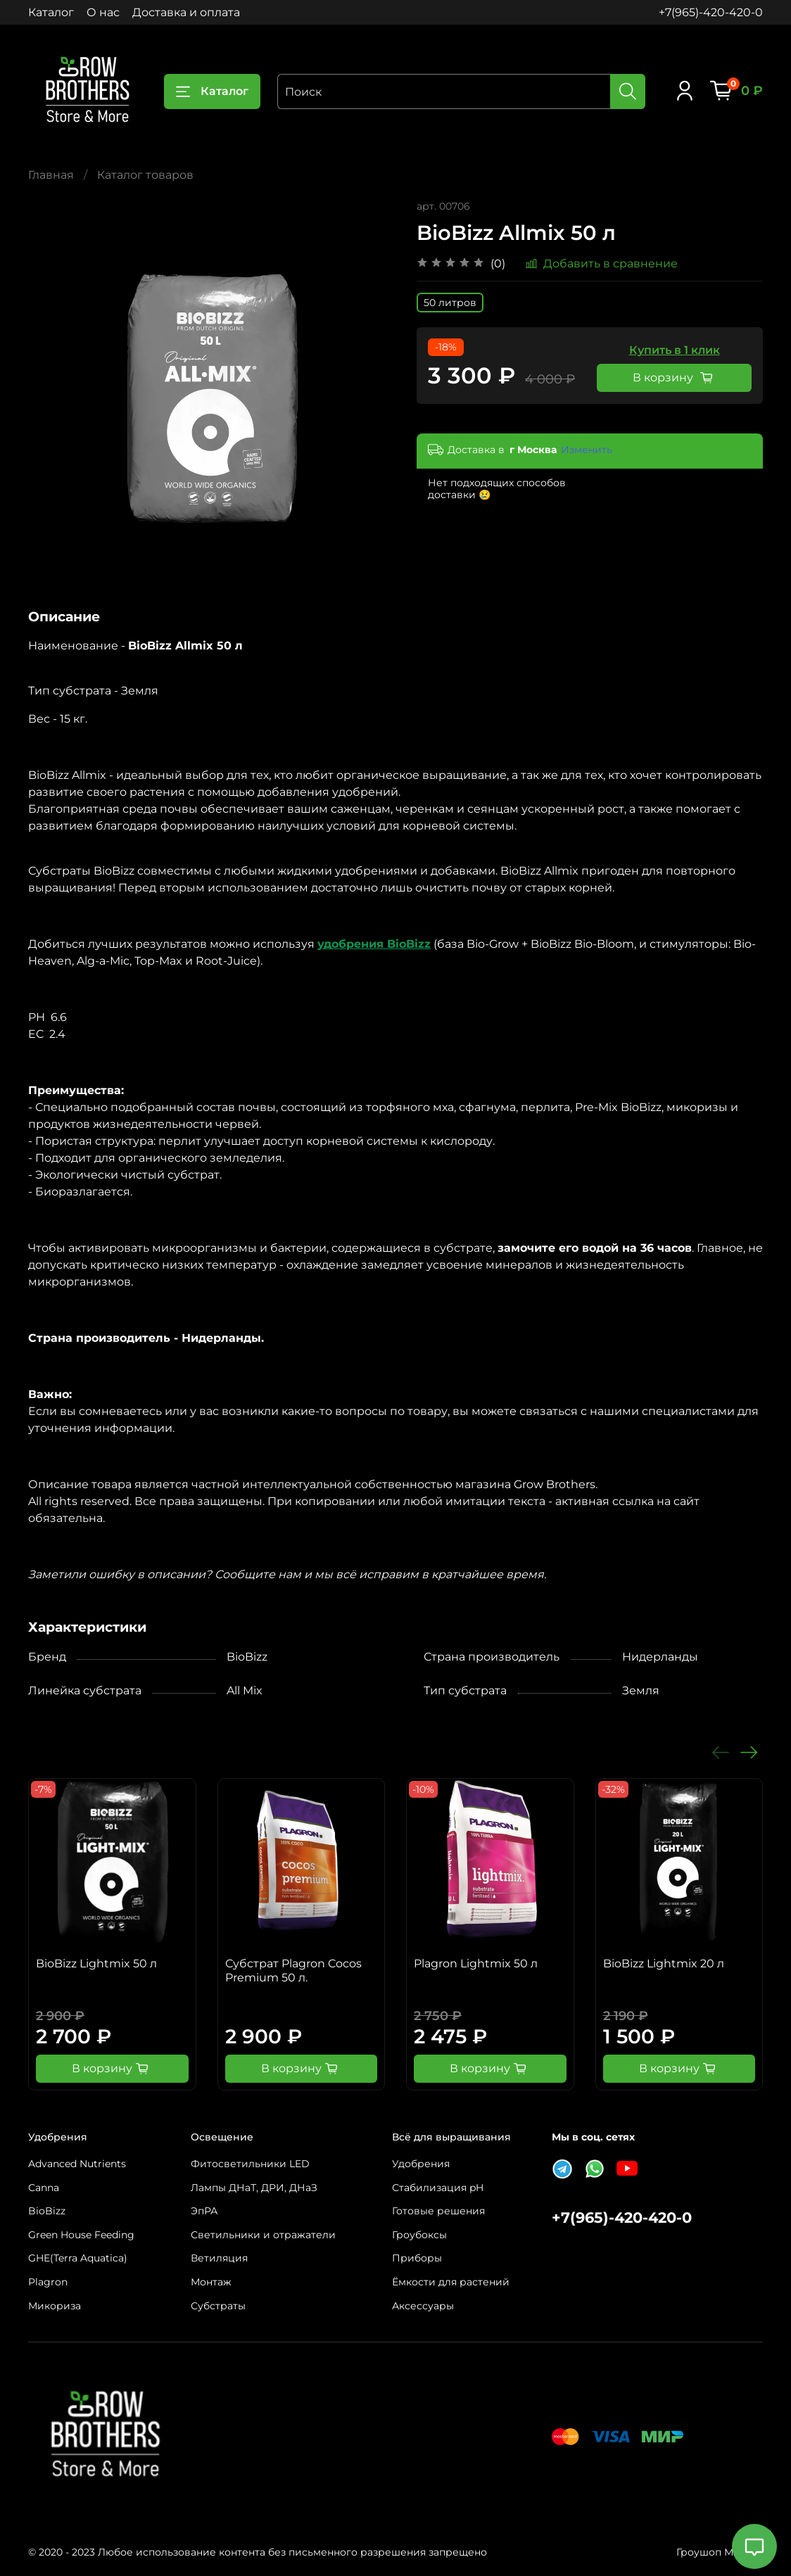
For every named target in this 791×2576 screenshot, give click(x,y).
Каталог (51, 12)
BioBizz (46, 2210)
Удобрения (421, 2163)
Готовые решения (438, 2210)
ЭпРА (204, 2210)
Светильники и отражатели (263, 2234)
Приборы (417, 2258)
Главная (51, 175)
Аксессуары (423, 2305)
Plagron (48, 2282)
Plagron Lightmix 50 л (476, 1963)
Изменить (586, 449)
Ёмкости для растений (451, 2282)
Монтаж (211, 2282)
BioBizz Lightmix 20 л (663, 1963)
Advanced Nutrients (77, 2163)
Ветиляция (219, 2258)
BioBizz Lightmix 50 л (96, 1963)
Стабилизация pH (437, 2187)
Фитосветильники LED (250, 2163)
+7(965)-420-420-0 (711, 12)
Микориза (54, 2305)
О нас (103, 12)
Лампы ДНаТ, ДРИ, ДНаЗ (254, 2187)
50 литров (450, 302)
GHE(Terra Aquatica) (77, 2258)
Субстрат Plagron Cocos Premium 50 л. (293, 1970)
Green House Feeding (81, 2234)
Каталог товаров (145, 175)
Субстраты (218, 2305)
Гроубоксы (419, 2234)
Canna (43, 2187)
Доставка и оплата (186, 12)
